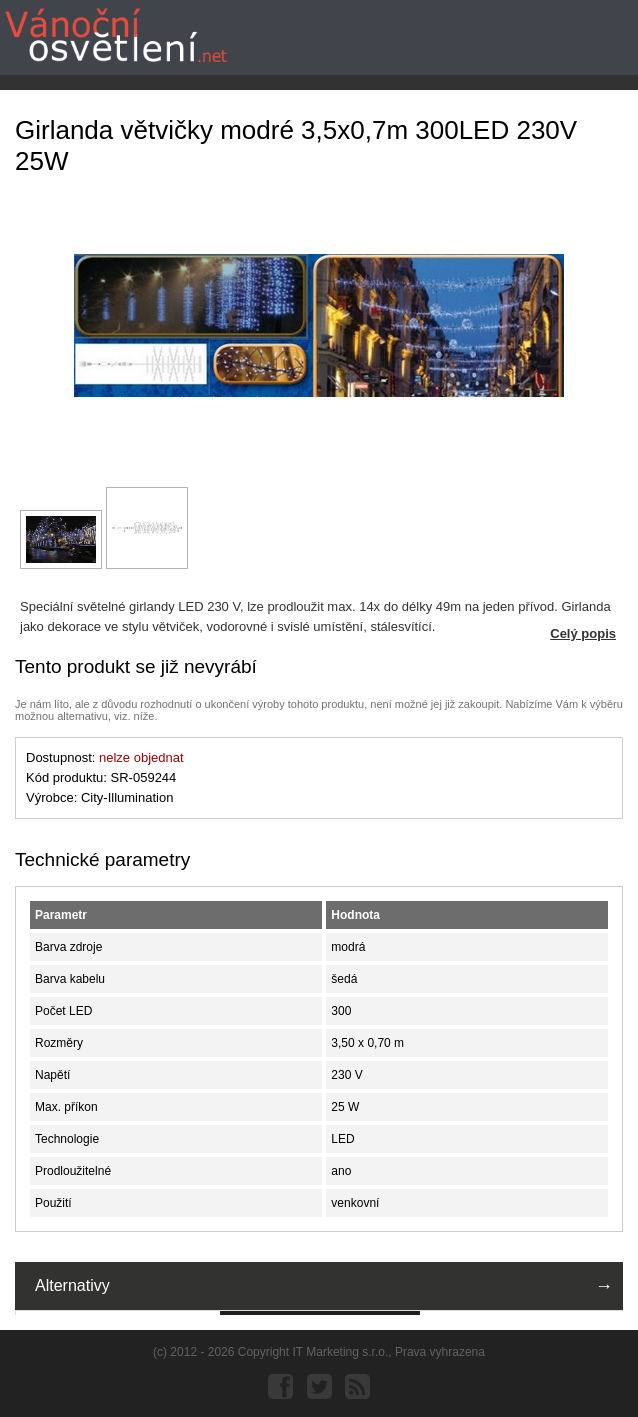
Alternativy (72, 1285)
